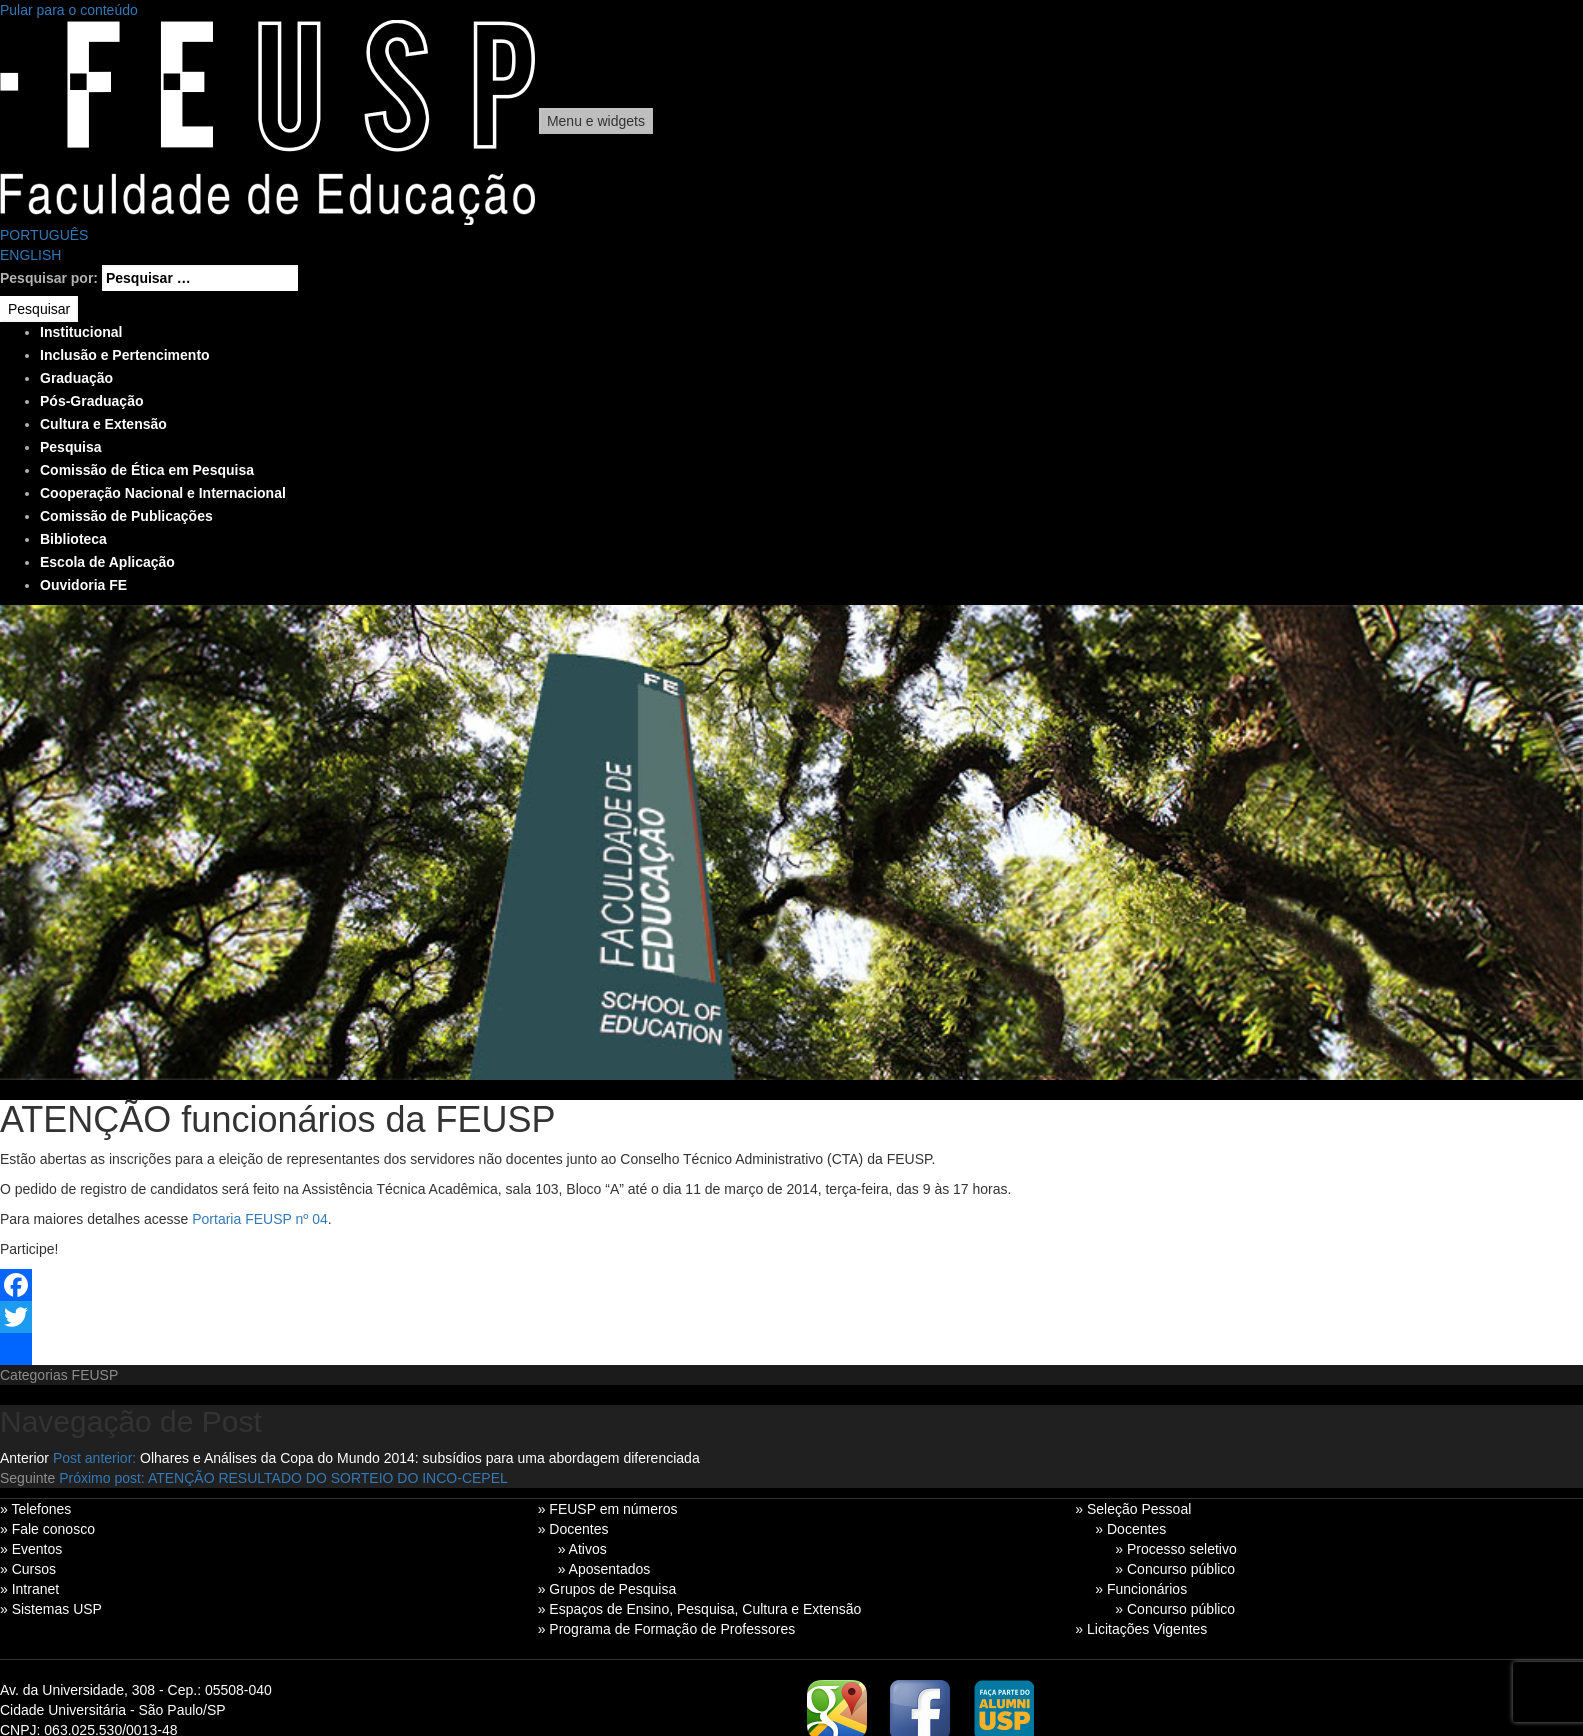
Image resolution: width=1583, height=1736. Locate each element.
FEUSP (95, 1375)
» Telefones (35, 1509)
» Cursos (28, 1569)
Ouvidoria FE (83, 585)
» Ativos (582, 1549)
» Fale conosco (47, 1529)
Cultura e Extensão (103, 424)
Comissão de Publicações (126, 516)
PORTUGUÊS (44, 235)
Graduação (76, 378)
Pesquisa (70, 447)
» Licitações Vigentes (1141, 1629)
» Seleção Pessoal (1133, 1509)
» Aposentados (604, 1569)
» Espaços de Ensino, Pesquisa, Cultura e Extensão (700, 1609)
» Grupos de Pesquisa (607, 1589)
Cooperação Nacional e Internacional (163, 493)
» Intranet (29, 1589)
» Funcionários (1141, 1589)
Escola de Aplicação (107, 562)
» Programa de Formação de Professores (667, 1629)
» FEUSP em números (608, 1509)
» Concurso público (1175, 1569)
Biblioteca (73, 539)
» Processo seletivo (1175, 1549)
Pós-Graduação (91, 401)
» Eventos (31, 1549)
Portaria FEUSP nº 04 (260, 1219)
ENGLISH (30, 255)
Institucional (81, 332)
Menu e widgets (596, 121)
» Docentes (573, 1529)
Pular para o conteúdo (69, 10)
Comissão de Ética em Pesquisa (147, 470)
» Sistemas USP (51, 1609)
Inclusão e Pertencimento (125, 355)
